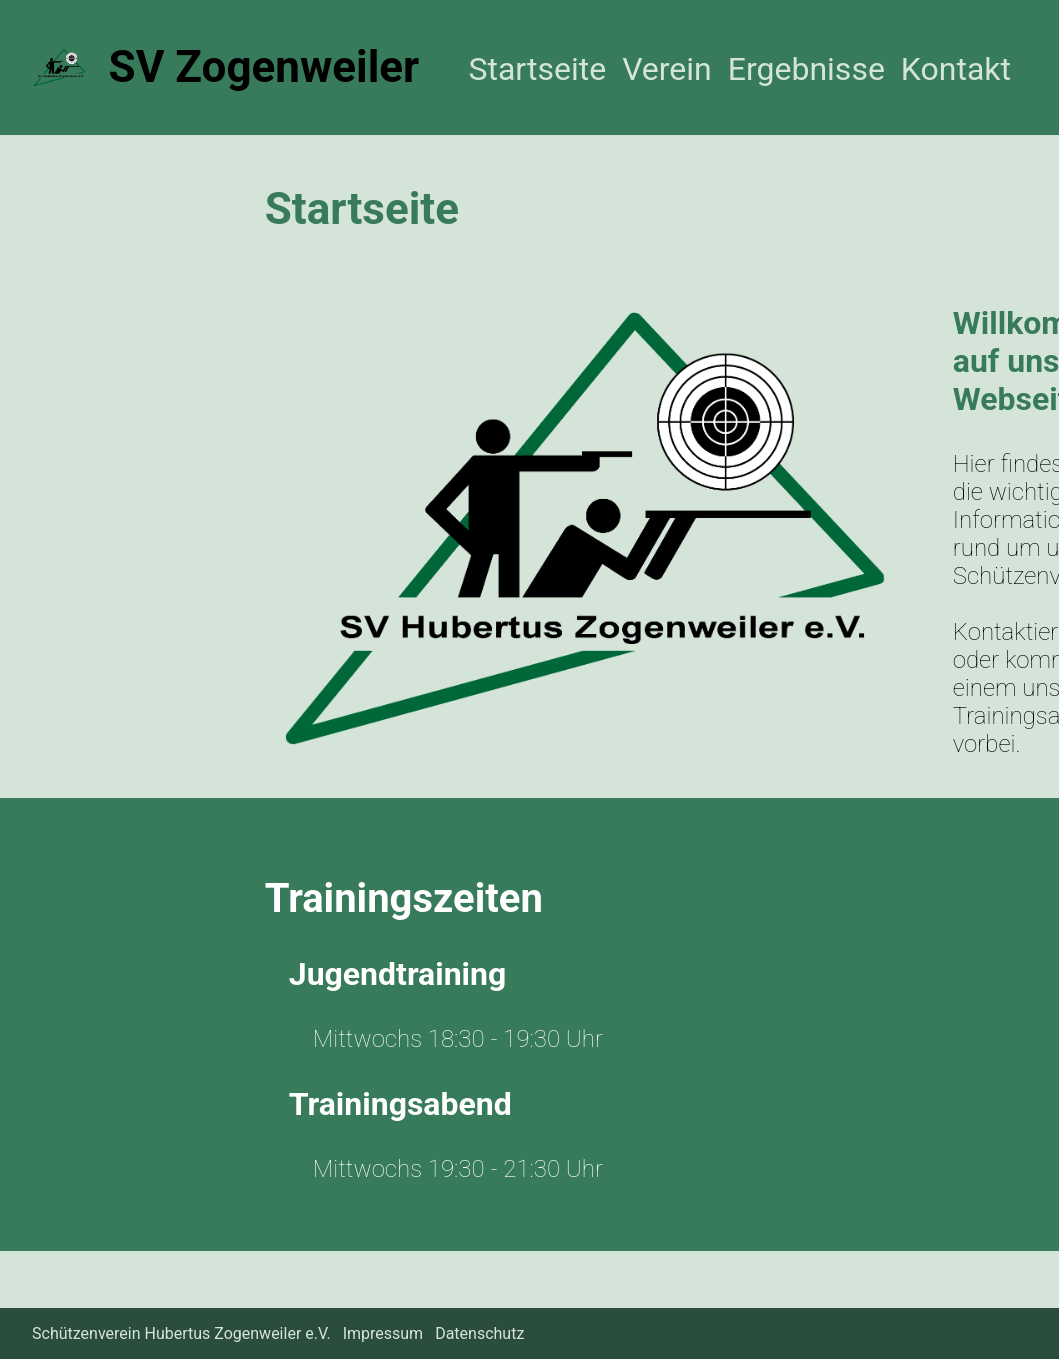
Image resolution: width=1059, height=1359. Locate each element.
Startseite (537, 69)
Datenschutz (479, 1333)
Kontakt (956, 69)
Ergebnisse (806, 69)
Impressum (383, 1333)
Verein (667, 69)
